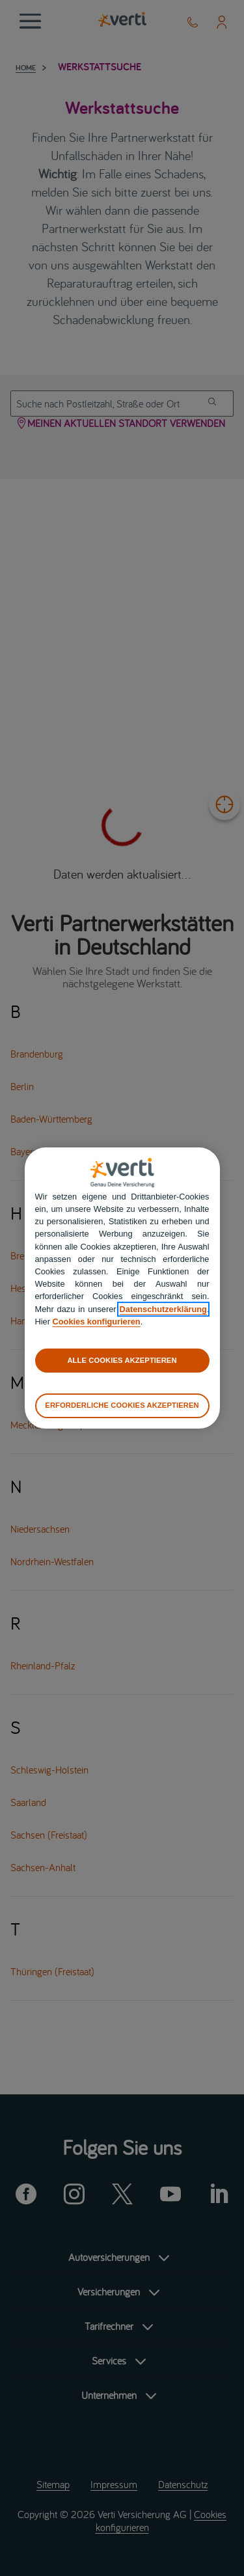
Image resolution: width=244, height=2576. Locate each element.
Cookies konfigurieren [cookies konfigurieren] (97, 1321)
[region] (122, 1288)
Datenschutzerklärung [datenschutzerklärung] (163, 1309)
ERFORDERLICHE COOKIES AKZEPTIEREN (121, 1405)
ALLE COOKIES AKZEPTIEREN (121, 1360)
